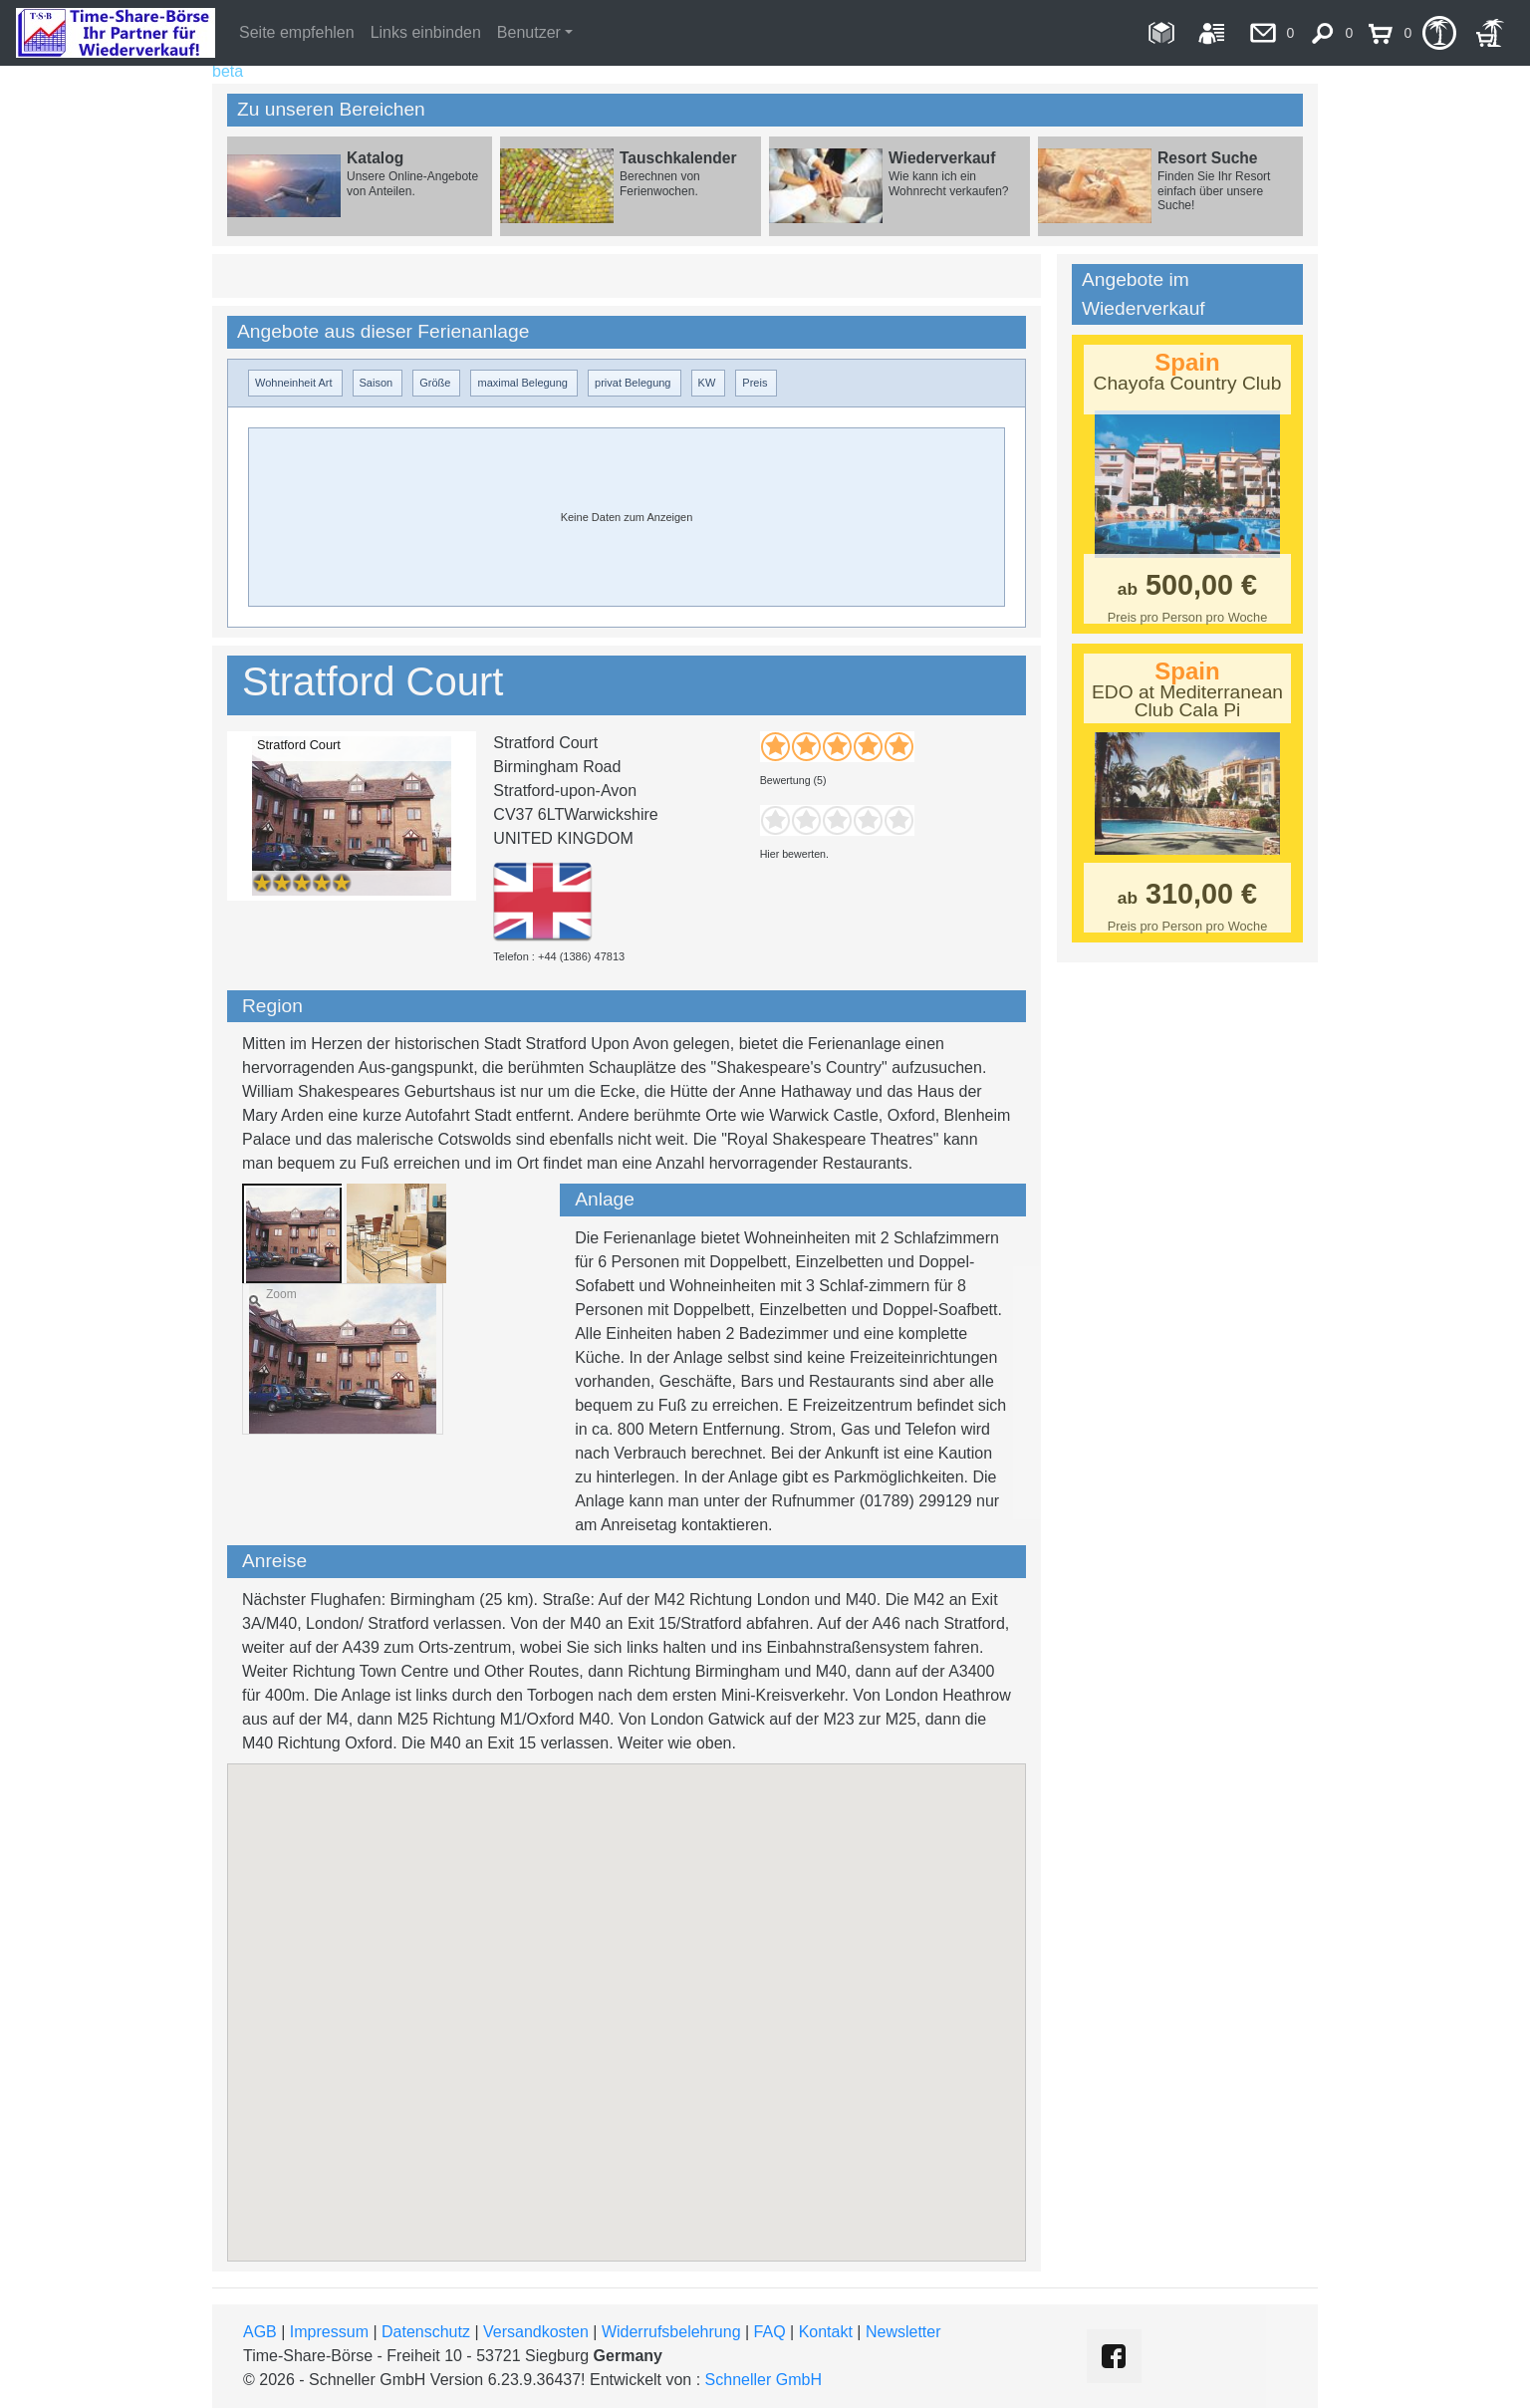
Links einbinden (426, 32)
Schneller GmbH (763, 2379)
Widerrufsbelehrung (671, 2331)
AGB (260, 2331)
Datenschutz (426, 2331)
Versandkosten (536, 2331)
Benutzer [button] (529, 32)
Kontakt (826, 2331)
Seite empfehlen (297, 32)
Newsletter (903, 2331)
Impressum (329, 2331)
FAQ (770, 2331)
